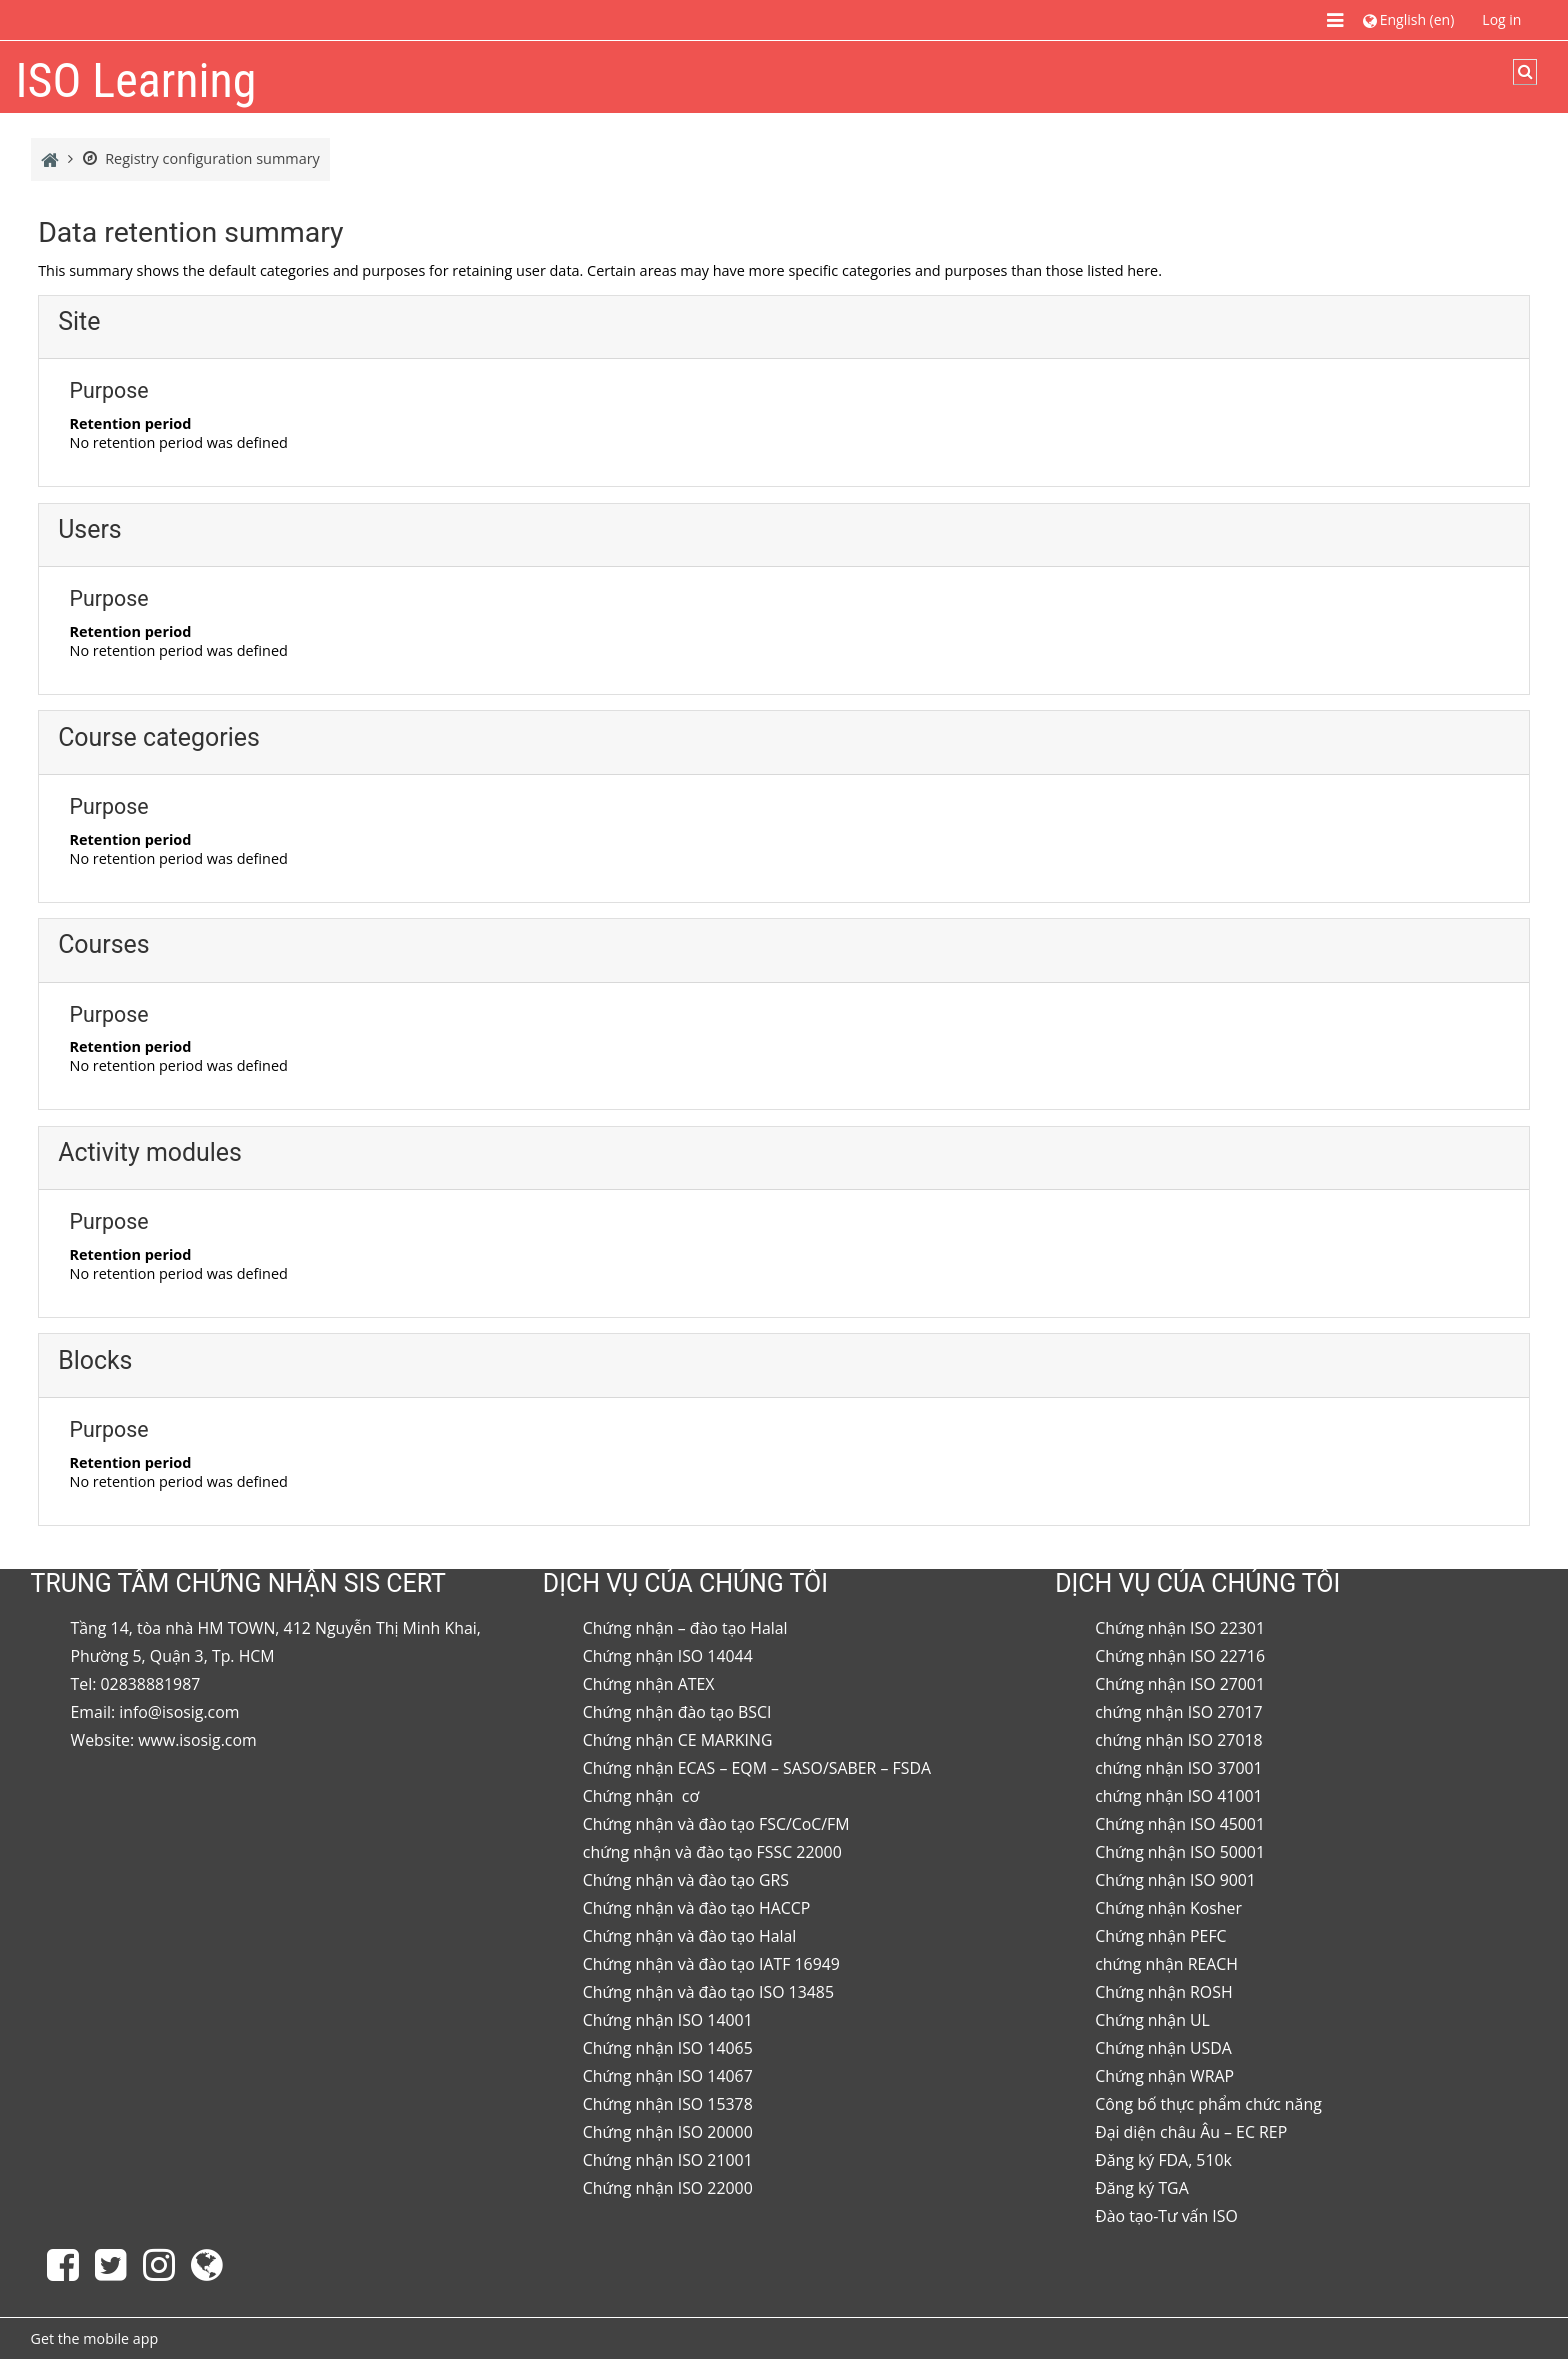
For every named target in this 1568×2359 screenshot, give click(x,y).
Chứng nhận (630, 1796)
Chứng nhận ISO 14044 (668, 1656)
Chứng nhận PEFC (1160, 1936)
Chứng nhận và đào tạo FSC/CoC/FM (716, 1824)
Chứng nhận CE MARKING (678, 1740)
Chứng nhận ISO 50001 (1180, 1852)
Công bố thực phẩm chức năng (1208, 2104)
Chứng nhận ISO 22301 (1180, 1628)
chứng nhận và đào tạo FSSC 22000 (712, 1852)
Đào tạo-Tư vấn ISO (1166, 2216)
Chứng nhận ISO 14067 (668, 2076)
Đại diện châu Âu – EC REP (1191, 2132)
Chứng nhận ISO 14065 (668, 2048)
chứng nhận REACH (1166, 1964)
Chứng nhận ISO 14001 (668, 2020)
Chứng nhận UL (1152, 2020)
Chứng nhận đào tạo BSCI (677, 1712)
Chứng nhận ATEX (649, 1684)
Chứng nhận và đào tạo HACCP (696, 1908)
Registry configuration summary (201, 158)
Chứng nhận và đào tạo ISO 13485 (708, 1992)
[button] (1408, 19)
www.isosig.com (197, 1740)
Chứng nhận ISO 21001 (668, 2160)
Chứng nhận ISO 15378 (668, 2104)
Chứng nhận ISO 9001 (1175, 1880)
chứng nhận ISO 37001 (1179, 1768)
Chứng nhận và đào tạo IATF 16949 (711, 1964)
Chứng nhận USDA (1163, 2048)
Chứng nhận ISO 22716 (1180, 1656)
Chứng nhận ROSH (1163, 1992)
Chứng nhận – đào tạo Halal (685, 1628)
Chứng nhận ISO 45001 (1180, 1824)
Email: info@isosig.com (155, 1712)
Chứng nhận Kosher (1168, 1908)
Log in (1501, 19)
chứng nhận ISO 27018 (1179, 1740)
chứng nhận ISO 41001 (1179, 1796)
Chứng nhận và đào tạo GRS (686, 1880)
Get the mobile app (95, 2338)
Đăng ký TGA (1142, 2188)
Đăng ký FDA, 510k (1163, 2160)
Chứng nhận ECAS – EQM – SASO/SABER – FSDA (757, 1768)
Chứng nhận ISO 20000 (668, 2132)
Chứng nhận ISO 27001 (1180, 1684)
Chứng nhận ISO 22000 (668, 2188)
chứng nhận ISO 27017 (1179, 1712)
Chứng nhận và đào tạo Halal (690, 1936)
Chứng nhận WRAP (1164, 2076)
